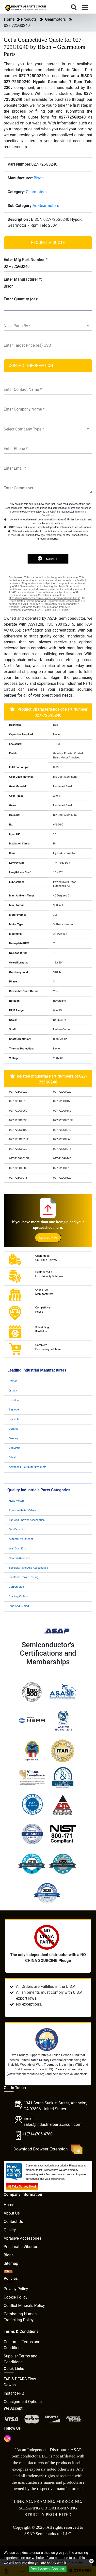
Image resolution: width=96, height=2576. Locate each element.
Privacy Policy (16, 2288)
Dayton (13, 1381)
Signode (14, 1409)
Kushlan (14, 1400)
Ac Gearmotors (46, 205)
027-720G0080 (18, 1168)
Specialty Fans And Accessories (28, 1567)
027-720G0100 (18, 1130)
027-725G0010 (62, 1168)
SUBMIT (47, 558)
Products (29, 19)
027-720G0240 (62, 1158)
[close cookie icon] (91, 2561)
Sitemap (11, 2263)
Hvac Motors (17, 1500)
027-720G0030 (18, 1149)
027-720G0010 (18, 1101)
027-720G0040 (62, 1130)
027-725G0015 (18, 1177)
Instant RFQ (14, 2393)
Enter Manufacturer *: (23, 279)
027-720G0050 (18, 1110)
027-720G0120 (62, 1177)
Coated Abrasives (19, 1558)
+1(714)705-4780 (37, 2134)
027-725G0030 (18, 1120)
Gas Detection (17, 1529)
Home (9, 19)
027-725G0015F (63, 1120)
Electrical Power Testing (23, 1577)
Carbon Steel (17, 1586)
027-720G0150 (62, 1101)
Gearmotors (55, 19)
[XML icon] (8, 2271)
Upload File (48, 1237)
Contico (13, 1428)
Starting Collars (18, 1596)
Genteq (13, 1438)
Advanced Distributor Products (27, 1467)
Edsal (12, 1457)
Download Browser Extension (48, 2149)
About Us (12, 2213)
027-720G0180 (62, 1110)
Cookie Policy (15, 2297)
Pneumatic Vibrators (21, 2246)
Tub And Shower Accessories (27, 1520)
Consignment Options (23, 2401)
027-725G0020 (18, 1091)
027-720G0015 (62, 1149)
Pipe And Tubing (19, 1606)
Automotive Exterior (21, 1539)
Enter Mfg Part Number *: (26, 259)
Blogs (9, 2255)
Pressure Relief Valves (22, 1510)
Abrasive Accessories (22, 2238)
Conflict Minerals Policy (24, 2305)
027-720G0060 (62, 1139)
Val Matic (14, 1448)
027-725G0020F (19, 1158)
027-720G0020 (62, 1091)
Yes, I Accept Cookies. (48, 2569)
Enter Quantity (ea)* (21, 299)
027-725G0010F (19, 1139)
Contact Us (13, 2221)
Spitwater (14, 1419)
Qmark (13, 1390)
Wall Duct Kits (17, 1548)
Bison (39, 178)
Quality (10, 2230)
